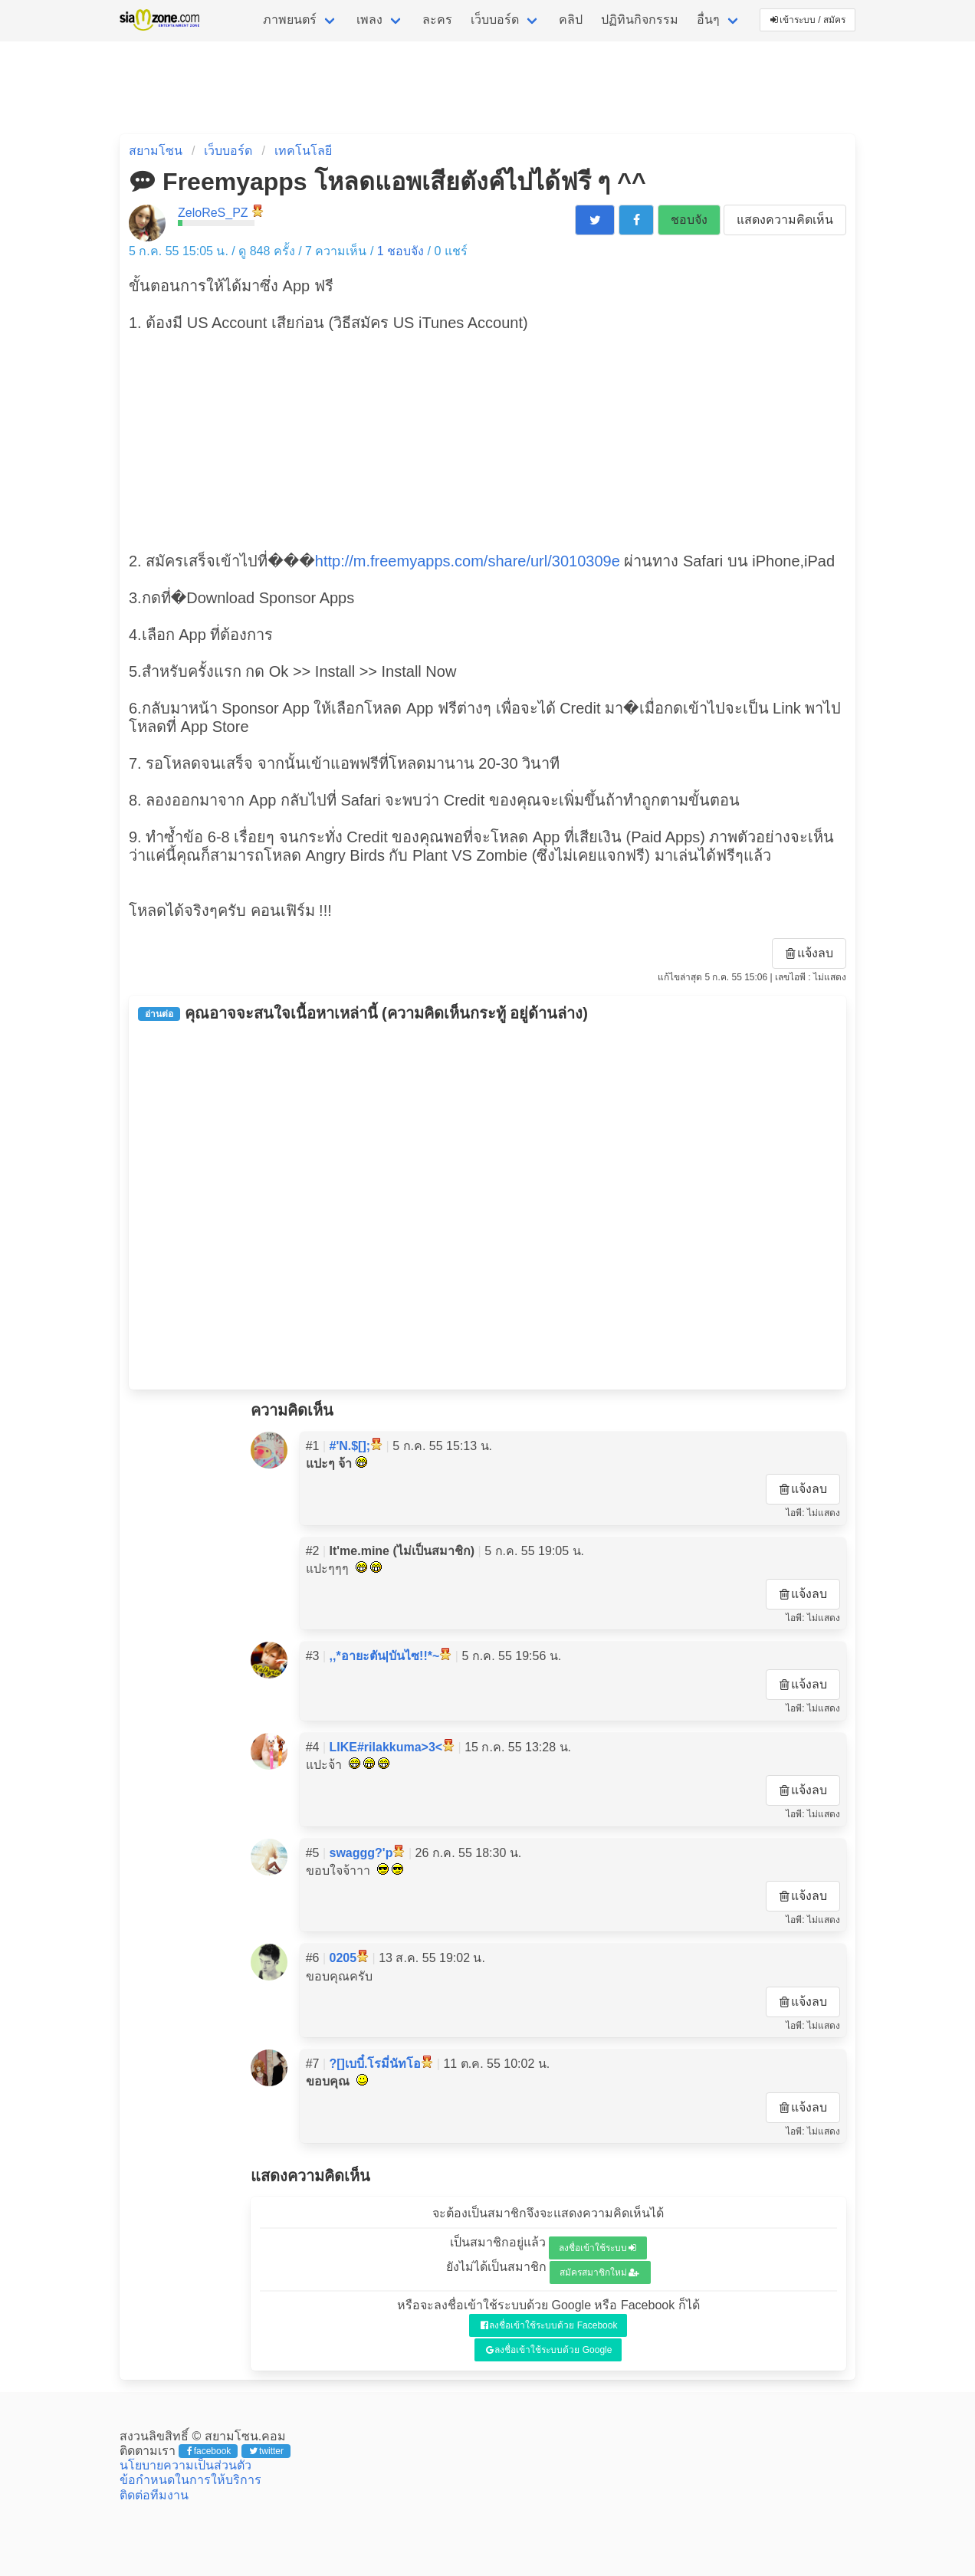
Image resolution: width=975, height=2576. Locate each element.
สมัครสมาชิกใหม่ (599, 2272)
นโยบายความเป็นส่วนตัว (185, 2465)
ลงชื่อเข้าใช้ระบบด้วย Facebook (549, 2325)
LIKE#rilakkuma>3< (386, 1747)
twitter (266, 2451)
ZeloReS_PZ (213, 212)
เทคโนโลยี (303, 150)
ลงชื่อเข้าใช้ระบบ (597, 2248)
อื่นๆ (708, 19)
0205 (343, 1957)
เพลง (369, 19)
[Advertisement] (487, 440)
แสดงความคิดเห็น (785, 219)
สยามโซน (155, 150)
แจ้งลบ (809, 953)
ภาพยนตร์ (290, 19)
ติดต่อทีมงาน (154, 2495)
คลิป (571, 19)
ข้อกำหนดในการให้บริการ (190, 2479)
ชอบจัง (689, 219)
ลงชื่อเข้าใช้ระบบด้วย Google (549, 2350)
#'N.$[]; (350, 1445)
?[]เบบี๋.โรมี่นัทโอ (376, 2063)
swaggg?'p (361, 1852)
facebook (209, 2451)
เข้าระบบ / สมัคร (807, 20)
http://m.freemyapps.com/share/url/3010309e (467, 561)
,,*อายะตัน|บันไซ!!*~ (385, 1655)
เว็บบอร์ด (495, 19)
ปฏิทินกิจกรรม (639, 19)
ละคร (437, 19)
